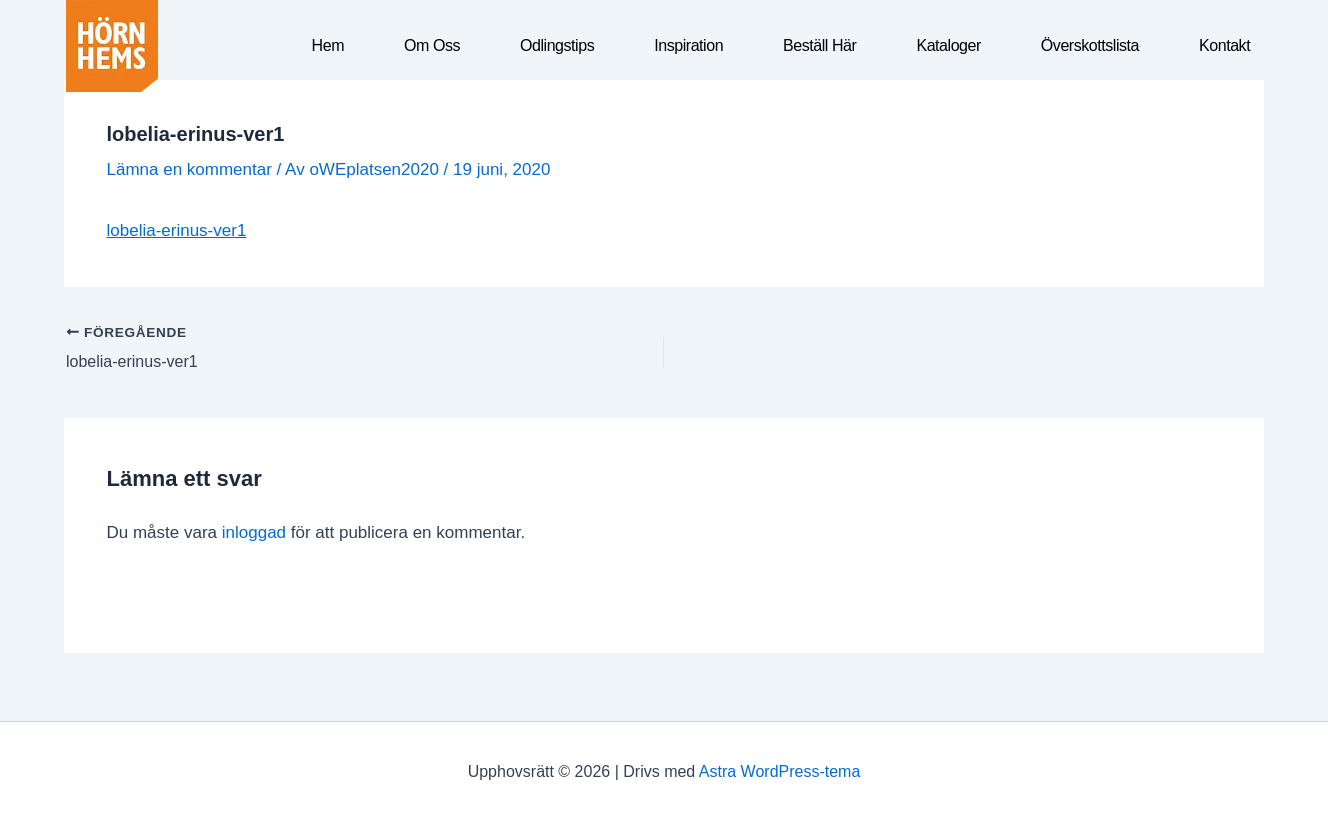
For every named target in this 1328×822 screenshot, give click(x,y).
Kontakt (1224, 45)
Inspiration (688, 45)
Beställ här (819, 45)
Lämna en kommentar (189, 169)
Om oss (432, 45)
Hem (328, 45)
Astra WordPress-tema (780, 771)
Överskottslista (1090, 45)
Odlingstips (557, 45)
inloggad (254, 532)
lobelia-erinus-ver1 (177, 230)
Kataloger (948, 45)
